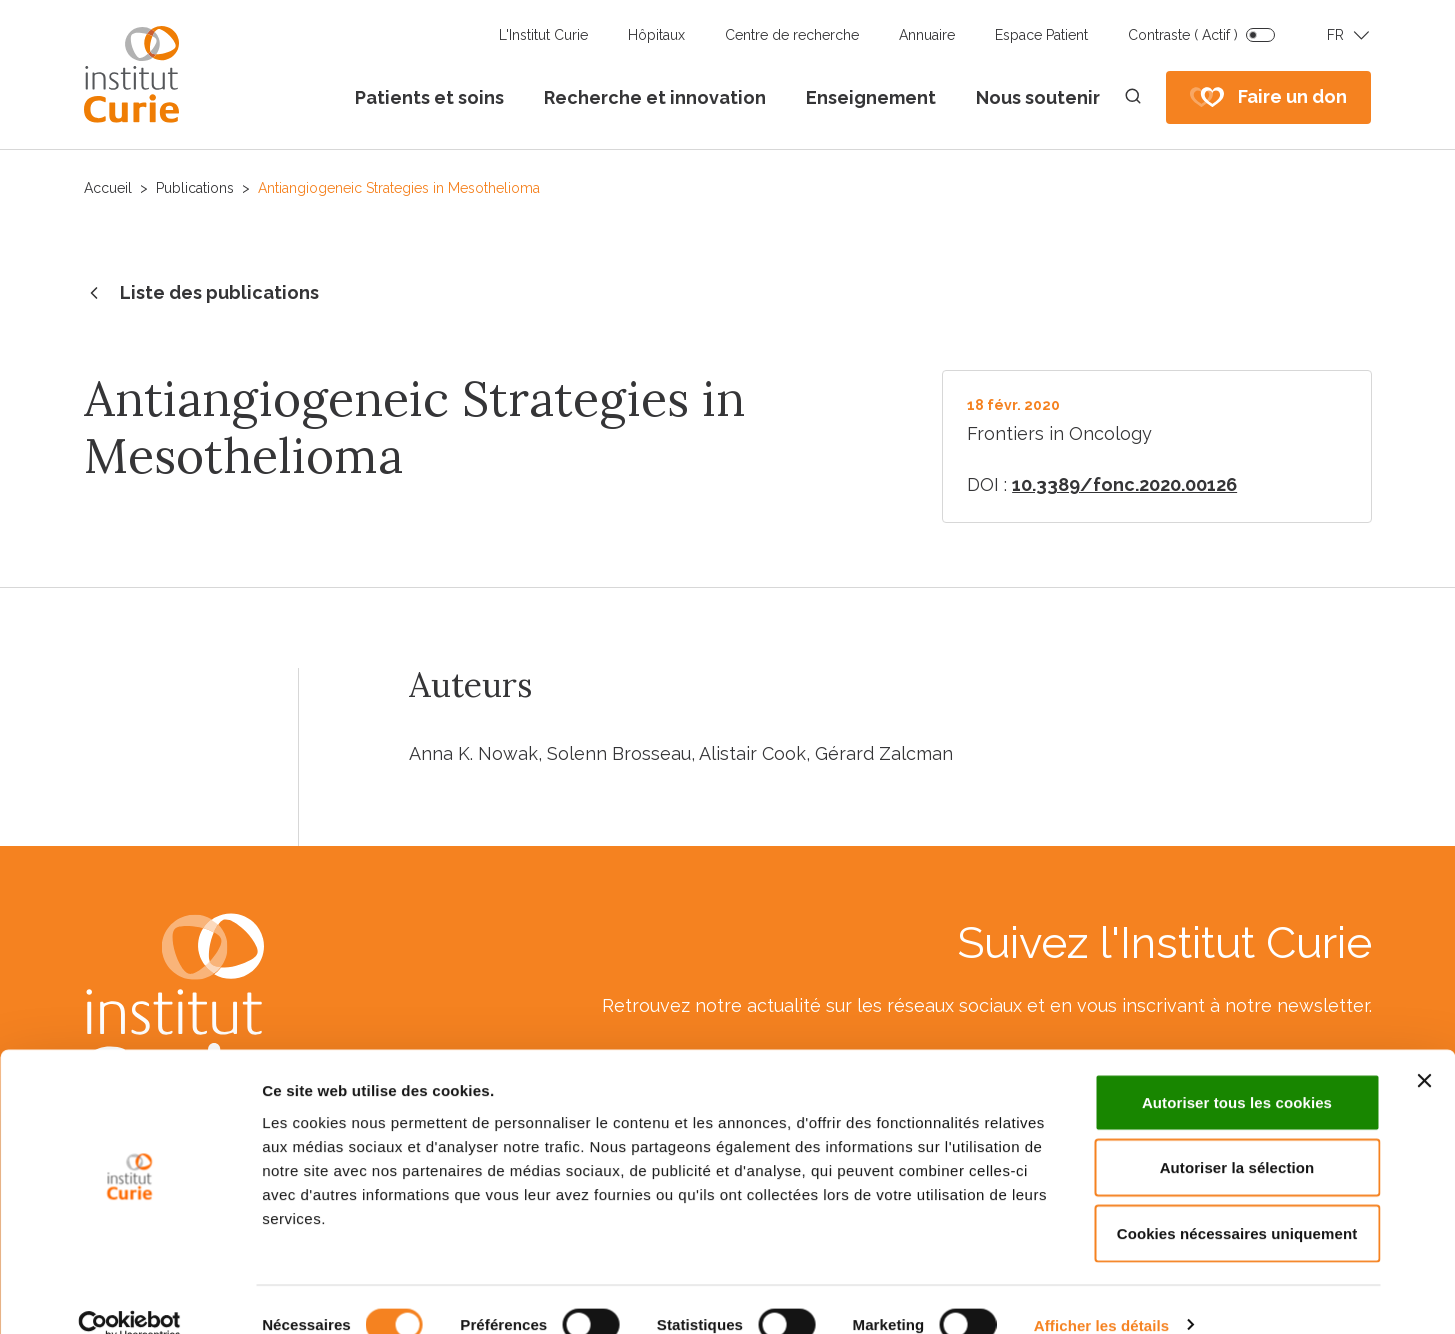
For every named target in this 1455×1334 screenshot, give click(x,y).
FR (1335, 35)
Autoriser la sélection (1237, 1137)
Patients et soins (429, 97)
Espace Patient (1041, 35)
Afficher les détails (1101, 1294)
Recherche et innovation (655, 97)
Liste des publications (201, 294)
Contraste (1183, 35)
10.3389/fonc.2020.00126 (1124, 484)
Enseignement (871, 97)
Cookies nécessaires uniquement (1237, 1202)
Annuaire (927, 35)
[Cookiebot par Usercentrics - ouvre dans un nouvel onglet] (129, 1295)
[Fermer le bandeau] (1424, 1050)
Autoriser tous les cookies (1237, 1071)
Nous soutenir (1038, 97)
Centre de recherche (792, 35)
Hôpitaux (656, 35)
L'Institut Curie (543, 35)
